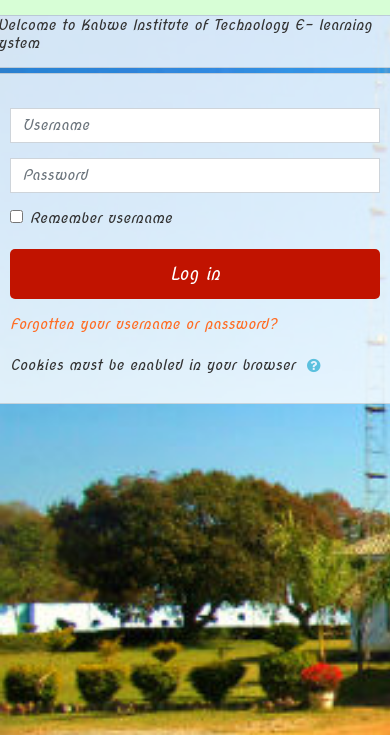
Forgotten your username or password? (143, 324)
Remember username (101, 218)
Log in (195, 273)
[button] (314, 366)
